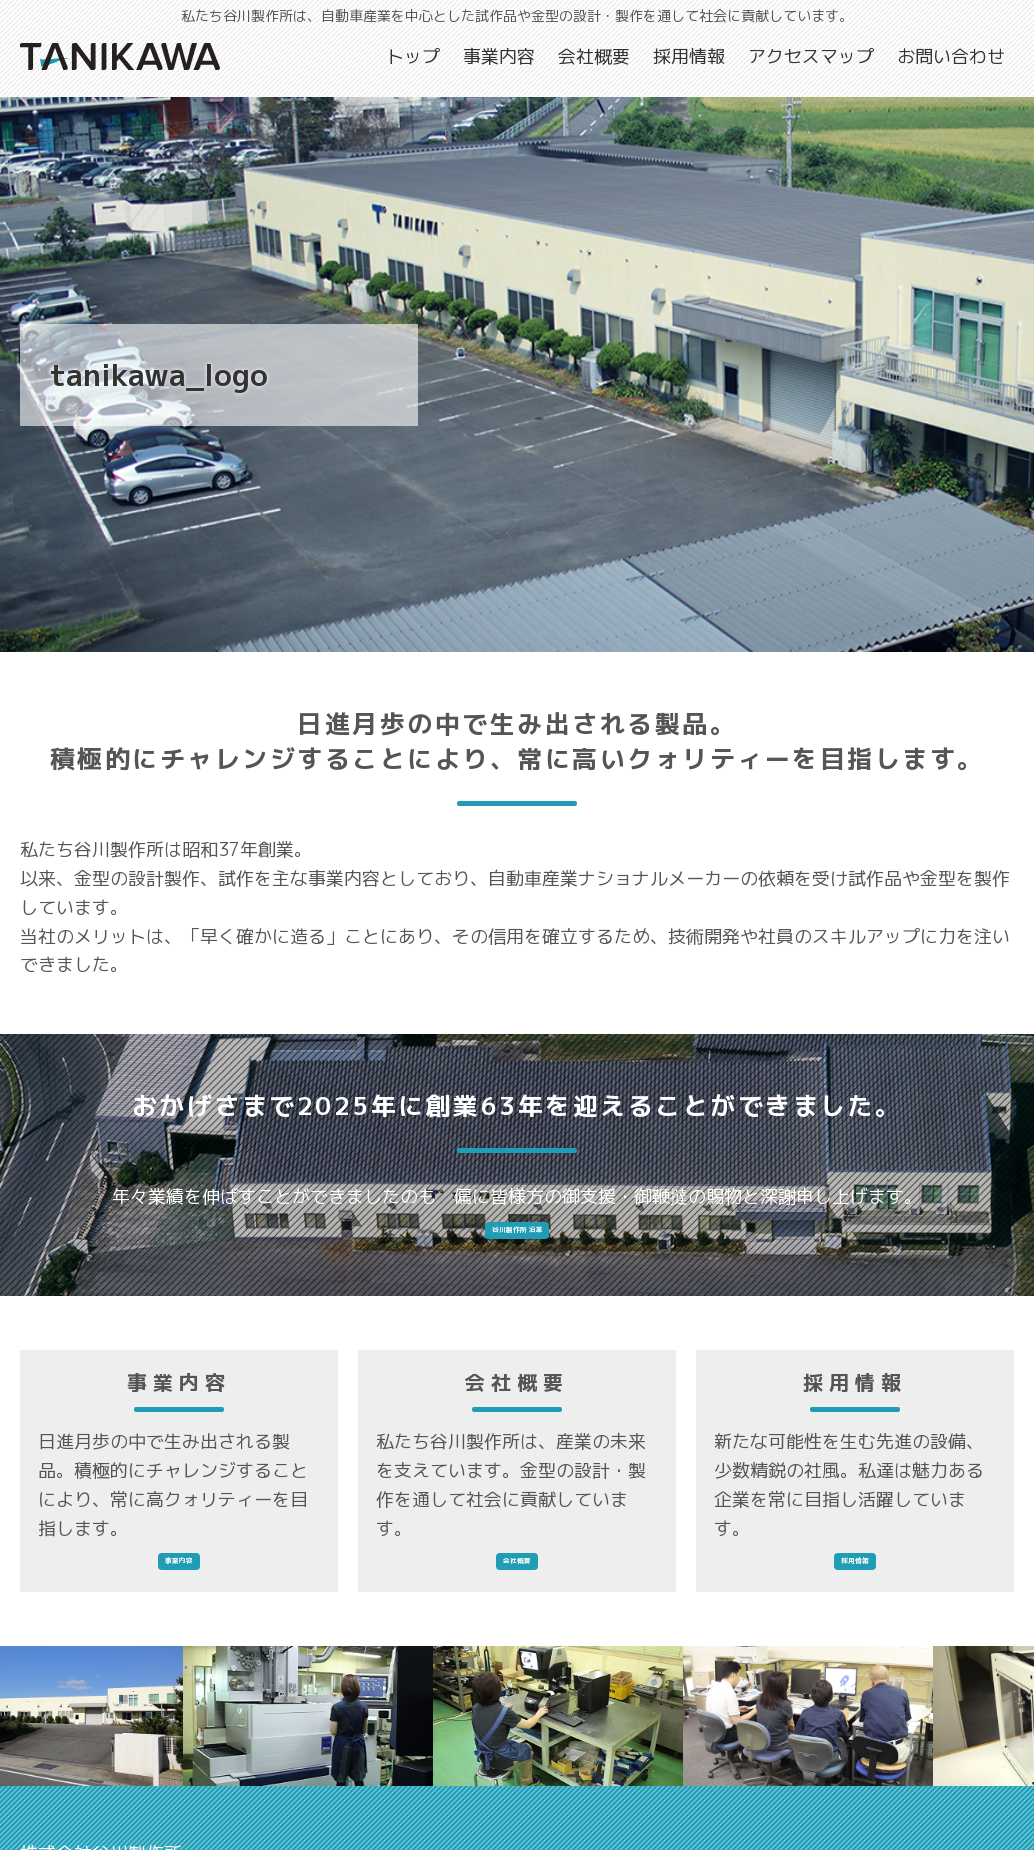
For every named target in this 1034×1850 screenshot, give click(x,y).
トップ (413, 56)
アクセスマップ (811, 56)
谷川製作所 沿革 (517, 1243)
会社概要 (594, 56)
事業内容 (499, 56)
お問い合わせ (951, 56)
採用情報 (689, 56)
